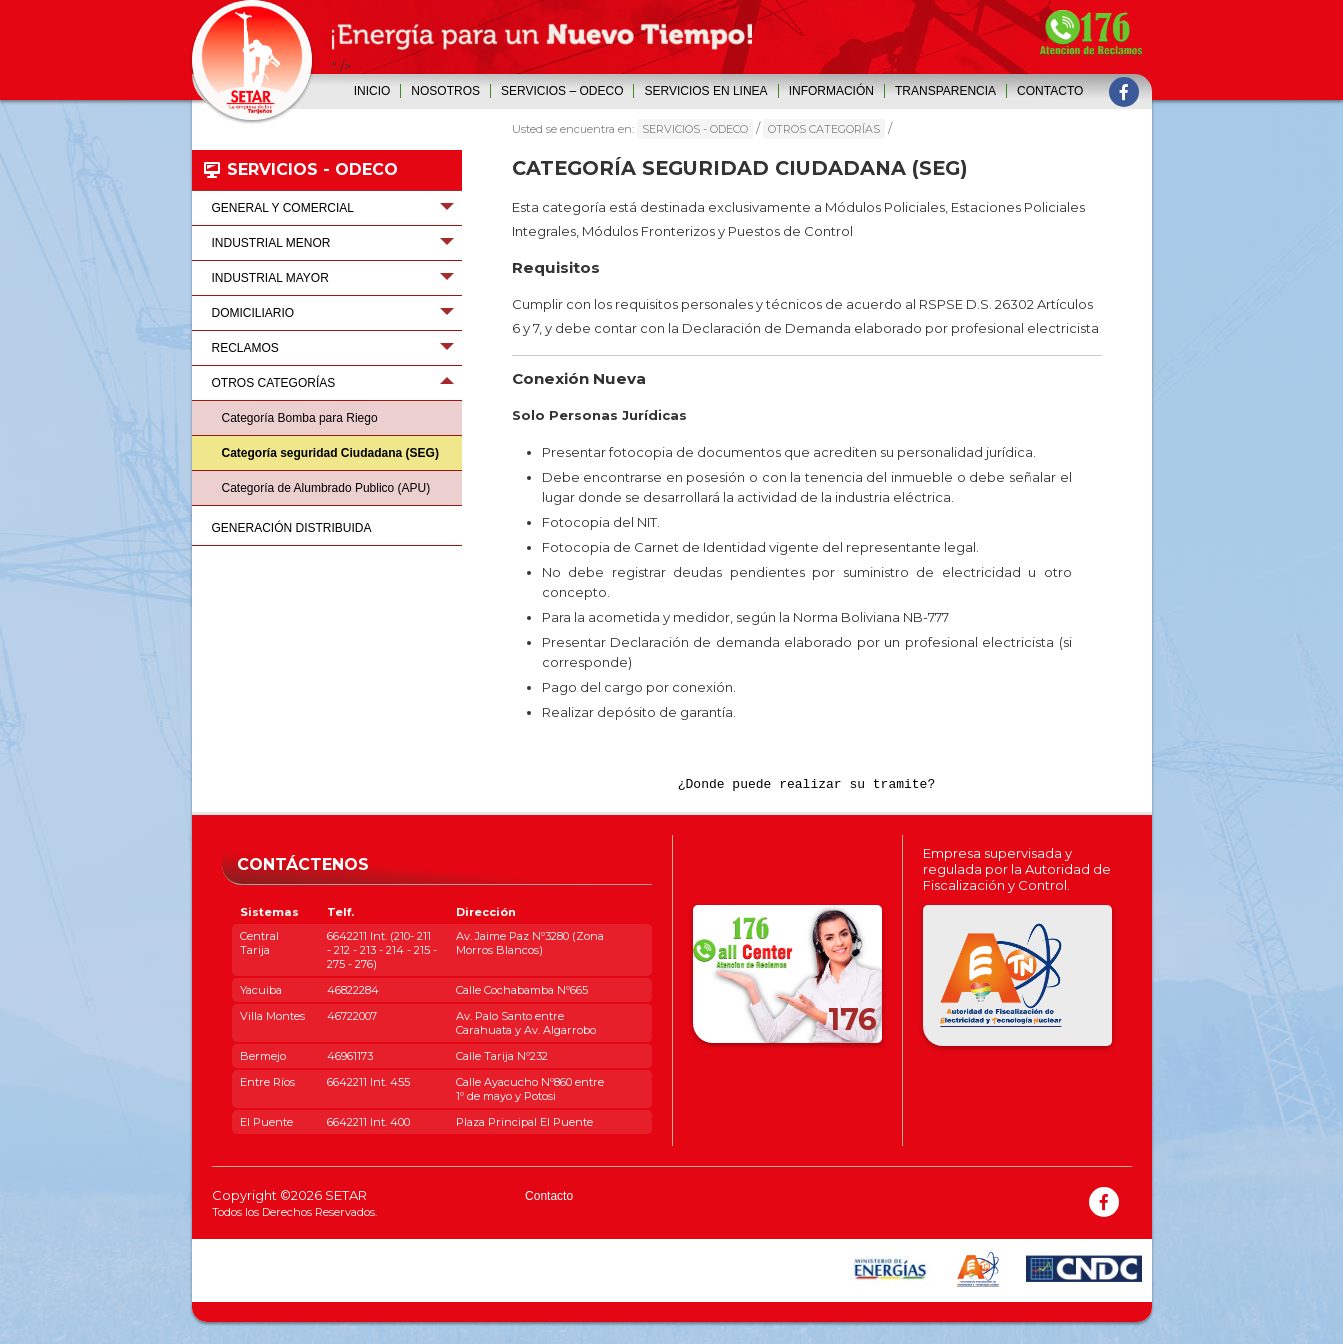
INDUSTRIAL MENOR (271, 243)
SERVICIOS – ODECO (562, 91)
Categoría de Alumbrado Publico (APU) (326, 488)
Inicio (372, 91)
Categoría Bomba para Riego (300, 418)
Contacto (1050, 91)
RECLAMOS (245, 348)
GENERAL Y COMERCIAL (283, 208)
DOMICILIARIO (253, 313)
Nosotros (445, 91)
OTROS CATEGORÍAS (824, 129)
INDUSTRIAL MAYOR (270, 278)
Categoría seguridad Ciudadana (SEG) (330, 453)
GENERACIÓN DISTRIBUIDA (292, 528)
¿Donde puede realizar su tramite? (806, 795)
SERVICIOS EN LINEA (705, 91)
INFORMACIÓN (831, 91)
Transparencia (945, 91)
